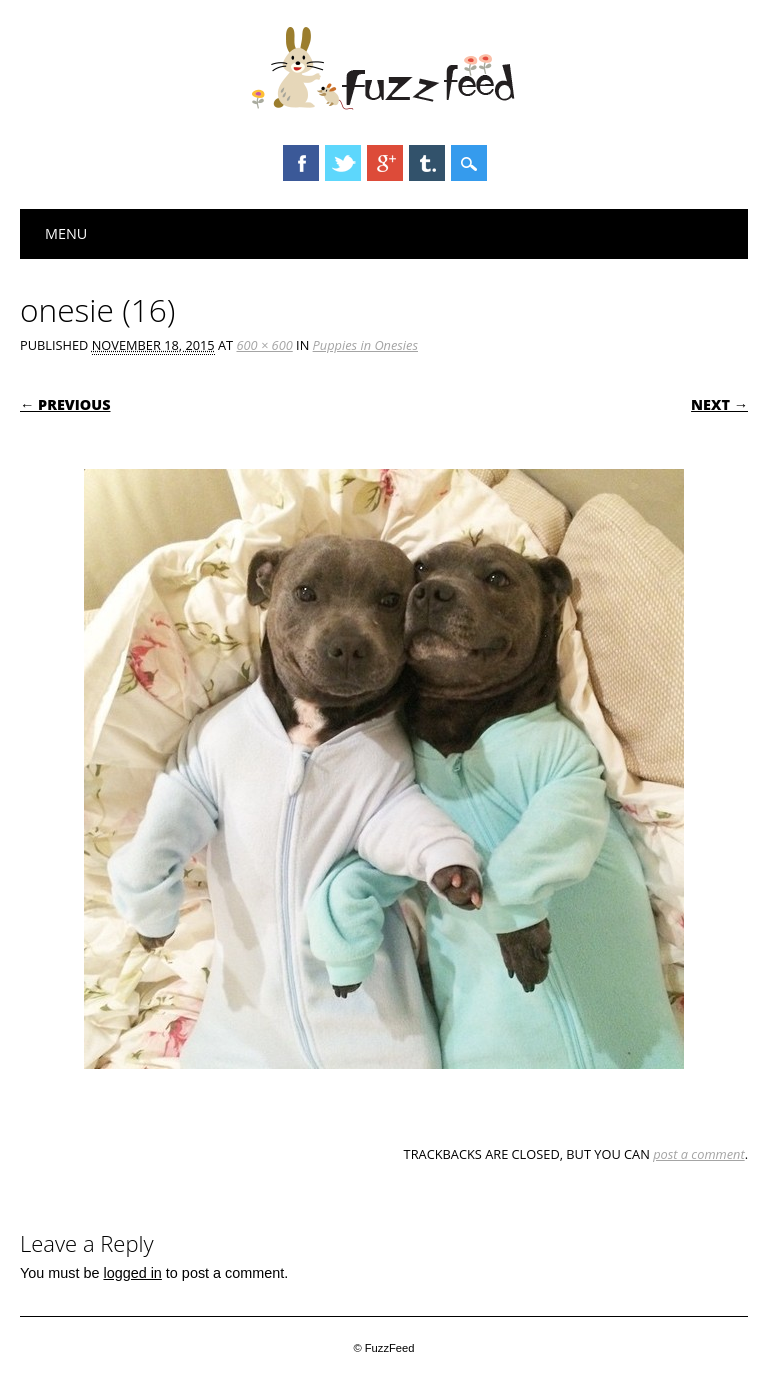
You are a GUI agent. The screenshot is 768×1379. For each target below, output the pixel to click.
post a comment (699, 1154)
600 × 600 (264, 345)
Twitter (343, 163)
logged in (132, 1273)
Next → (719, 404)
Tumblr (427, 163)
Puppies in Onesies (365, 345)
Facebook (301, 163)
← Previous (65, 404)
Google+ (385, 163)
